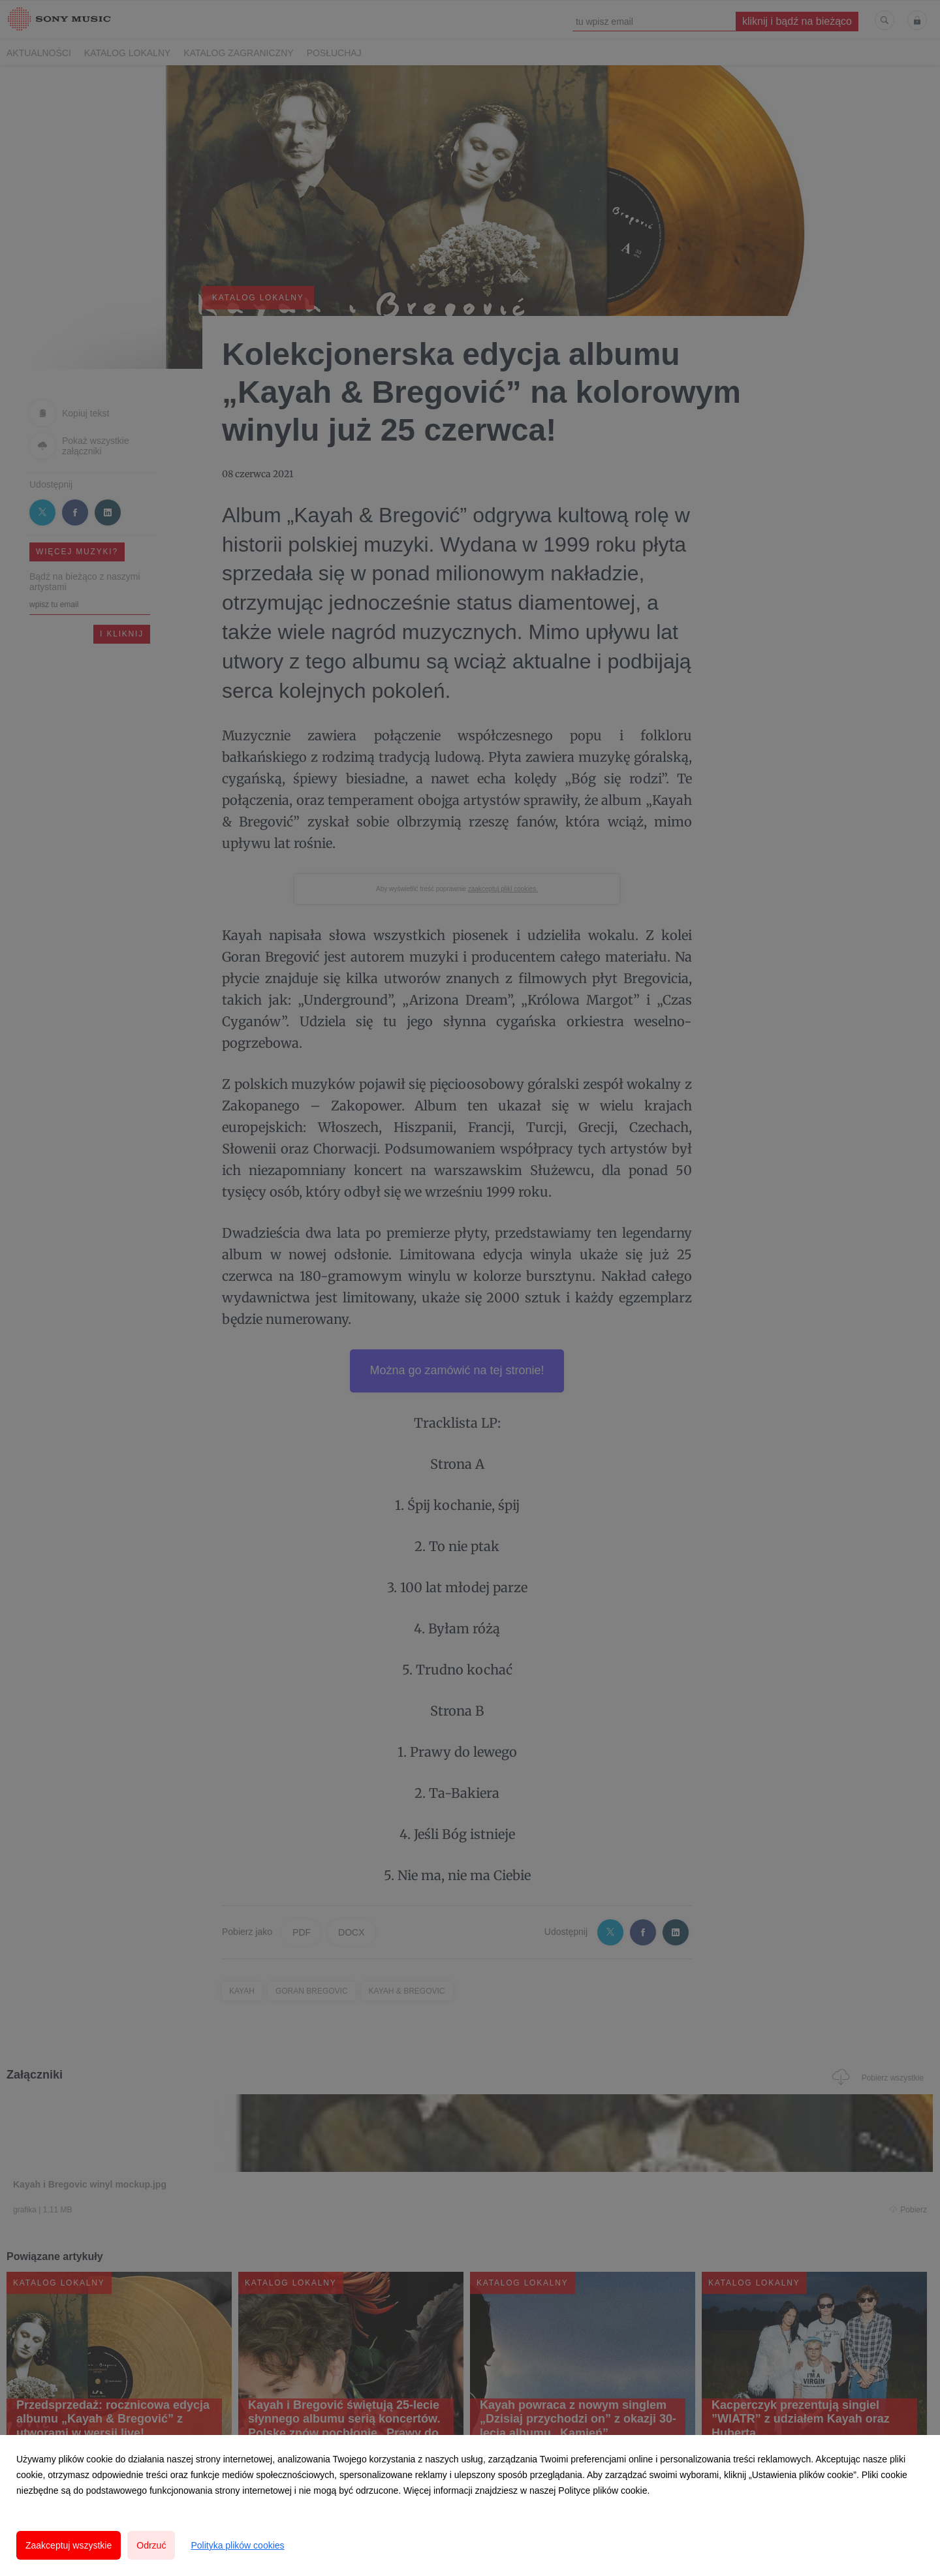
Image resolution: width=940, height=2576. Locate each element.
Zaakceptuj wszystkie (68, 2545)
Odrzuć (151, 2545)
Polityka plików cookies (237, 2545)
